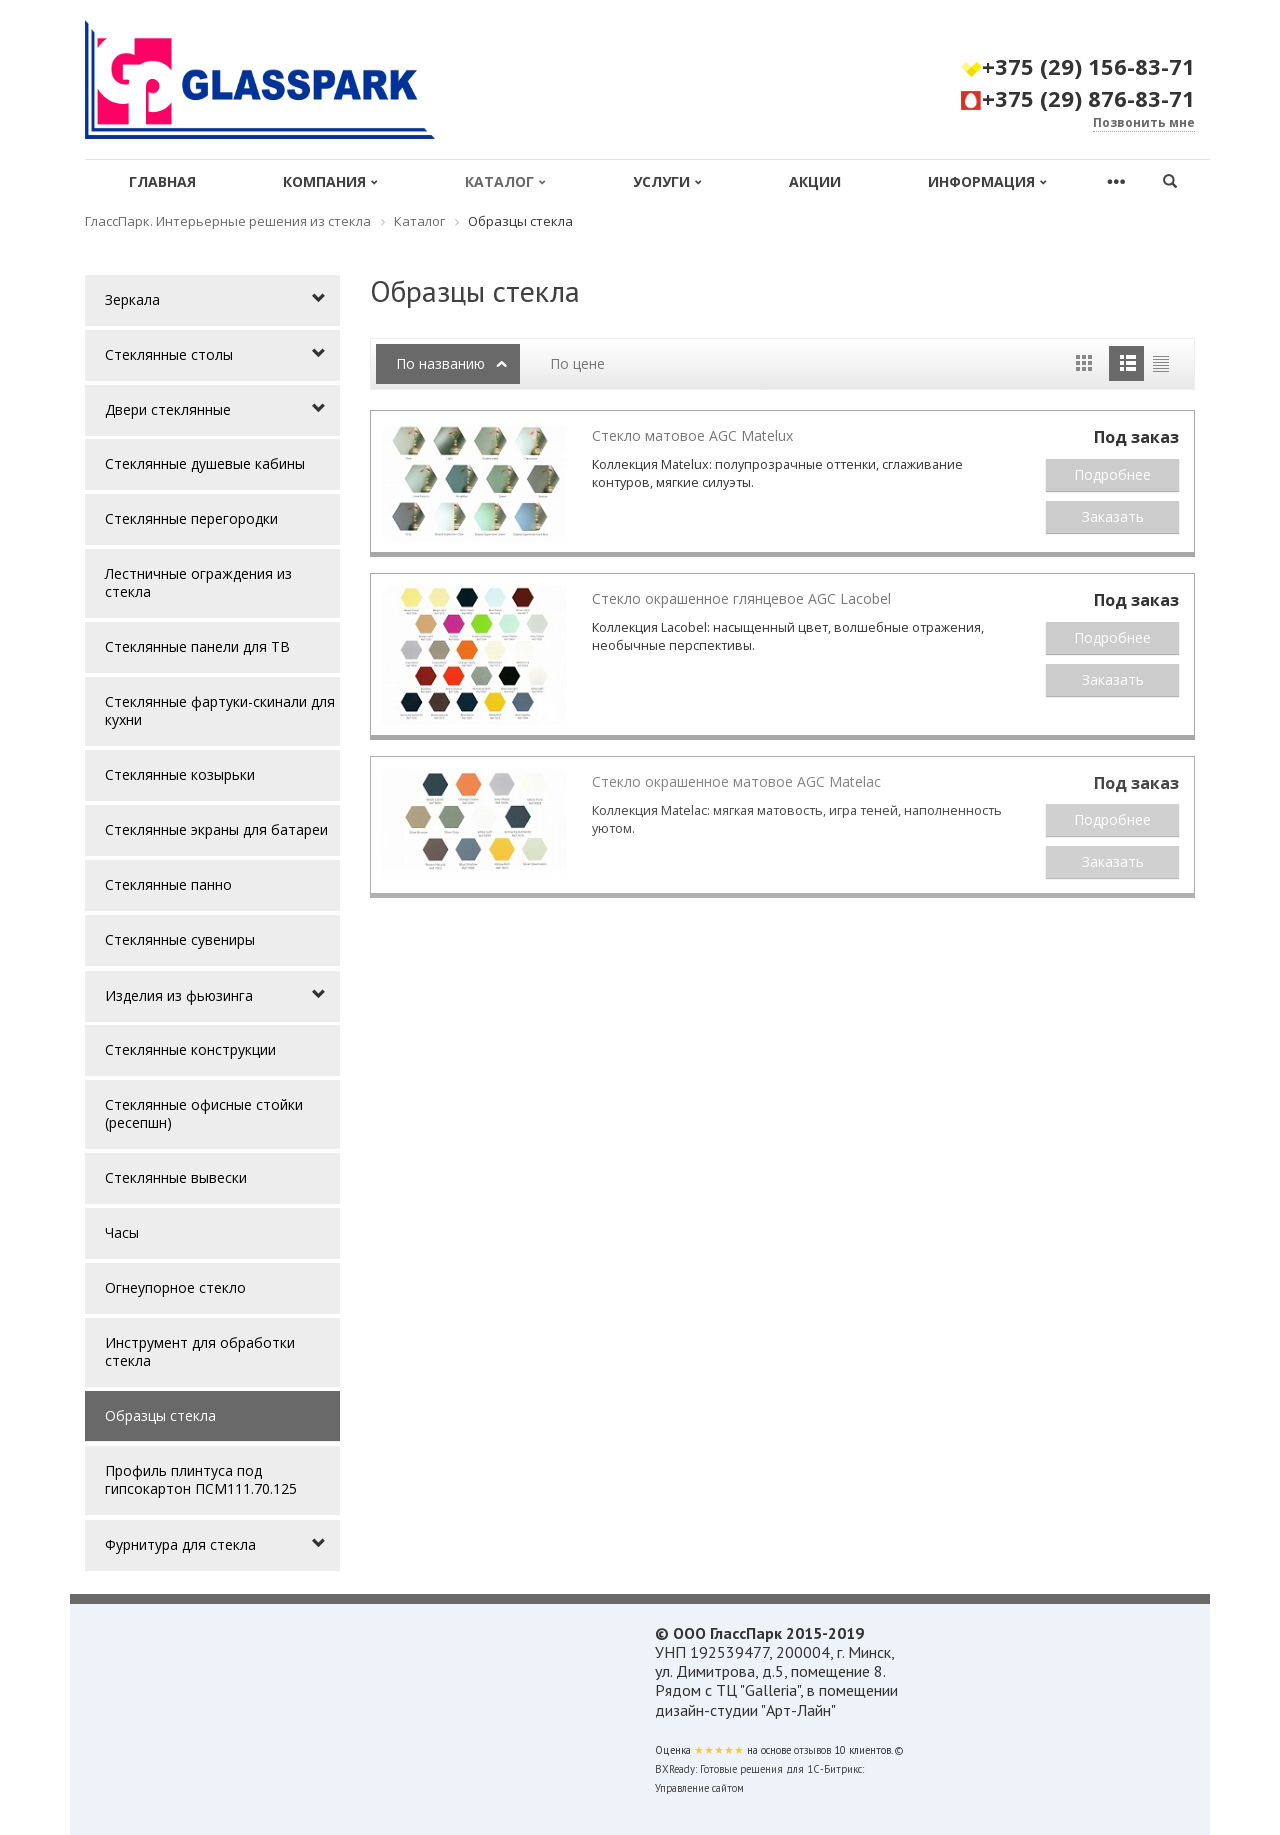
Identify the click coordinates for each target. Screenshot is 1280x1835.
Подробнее (1112, 474)
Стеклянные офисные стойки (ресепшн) (204, 1113)
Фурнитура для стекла (180, 1544)
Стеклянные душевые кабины (205, 463)
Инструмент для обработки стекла (200, 1351)
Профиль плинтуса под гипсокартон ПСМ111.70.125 (201, 1479)
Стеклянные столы (169, 354)
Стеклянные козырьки (180, 774)
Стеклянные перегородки (191, 518)
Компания (330, 181)
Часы (122, 1232)
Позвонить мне (1144, 122)
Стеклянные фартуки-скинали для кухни (220, 710)
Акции (815, 181)
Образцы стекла (160, 1415)
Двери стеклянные (168, 409)
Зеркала (132, 299)
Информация (987, 181)
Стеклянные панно (168, 884)
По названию (440, 363)
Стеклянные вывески (176, 1177)
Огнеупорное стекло (175, 1287)
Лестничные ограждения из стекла (198, 582)
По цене (577, 363)
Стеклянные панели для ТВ (197, 646)
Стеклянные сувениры (180, 939)
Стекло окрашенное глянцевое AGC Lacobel (741, 598)
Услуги (667, 181)
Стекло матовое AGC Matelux (692, 435)
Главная (162, 181)
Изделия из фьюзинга (179, 995)
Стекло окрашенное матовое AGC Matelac (736, 781)
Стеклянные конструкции (190, 1049)
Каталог (505, 181)
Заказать (1113, 516)
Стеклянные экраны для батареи (216, 829)
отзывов (812, 1750)
